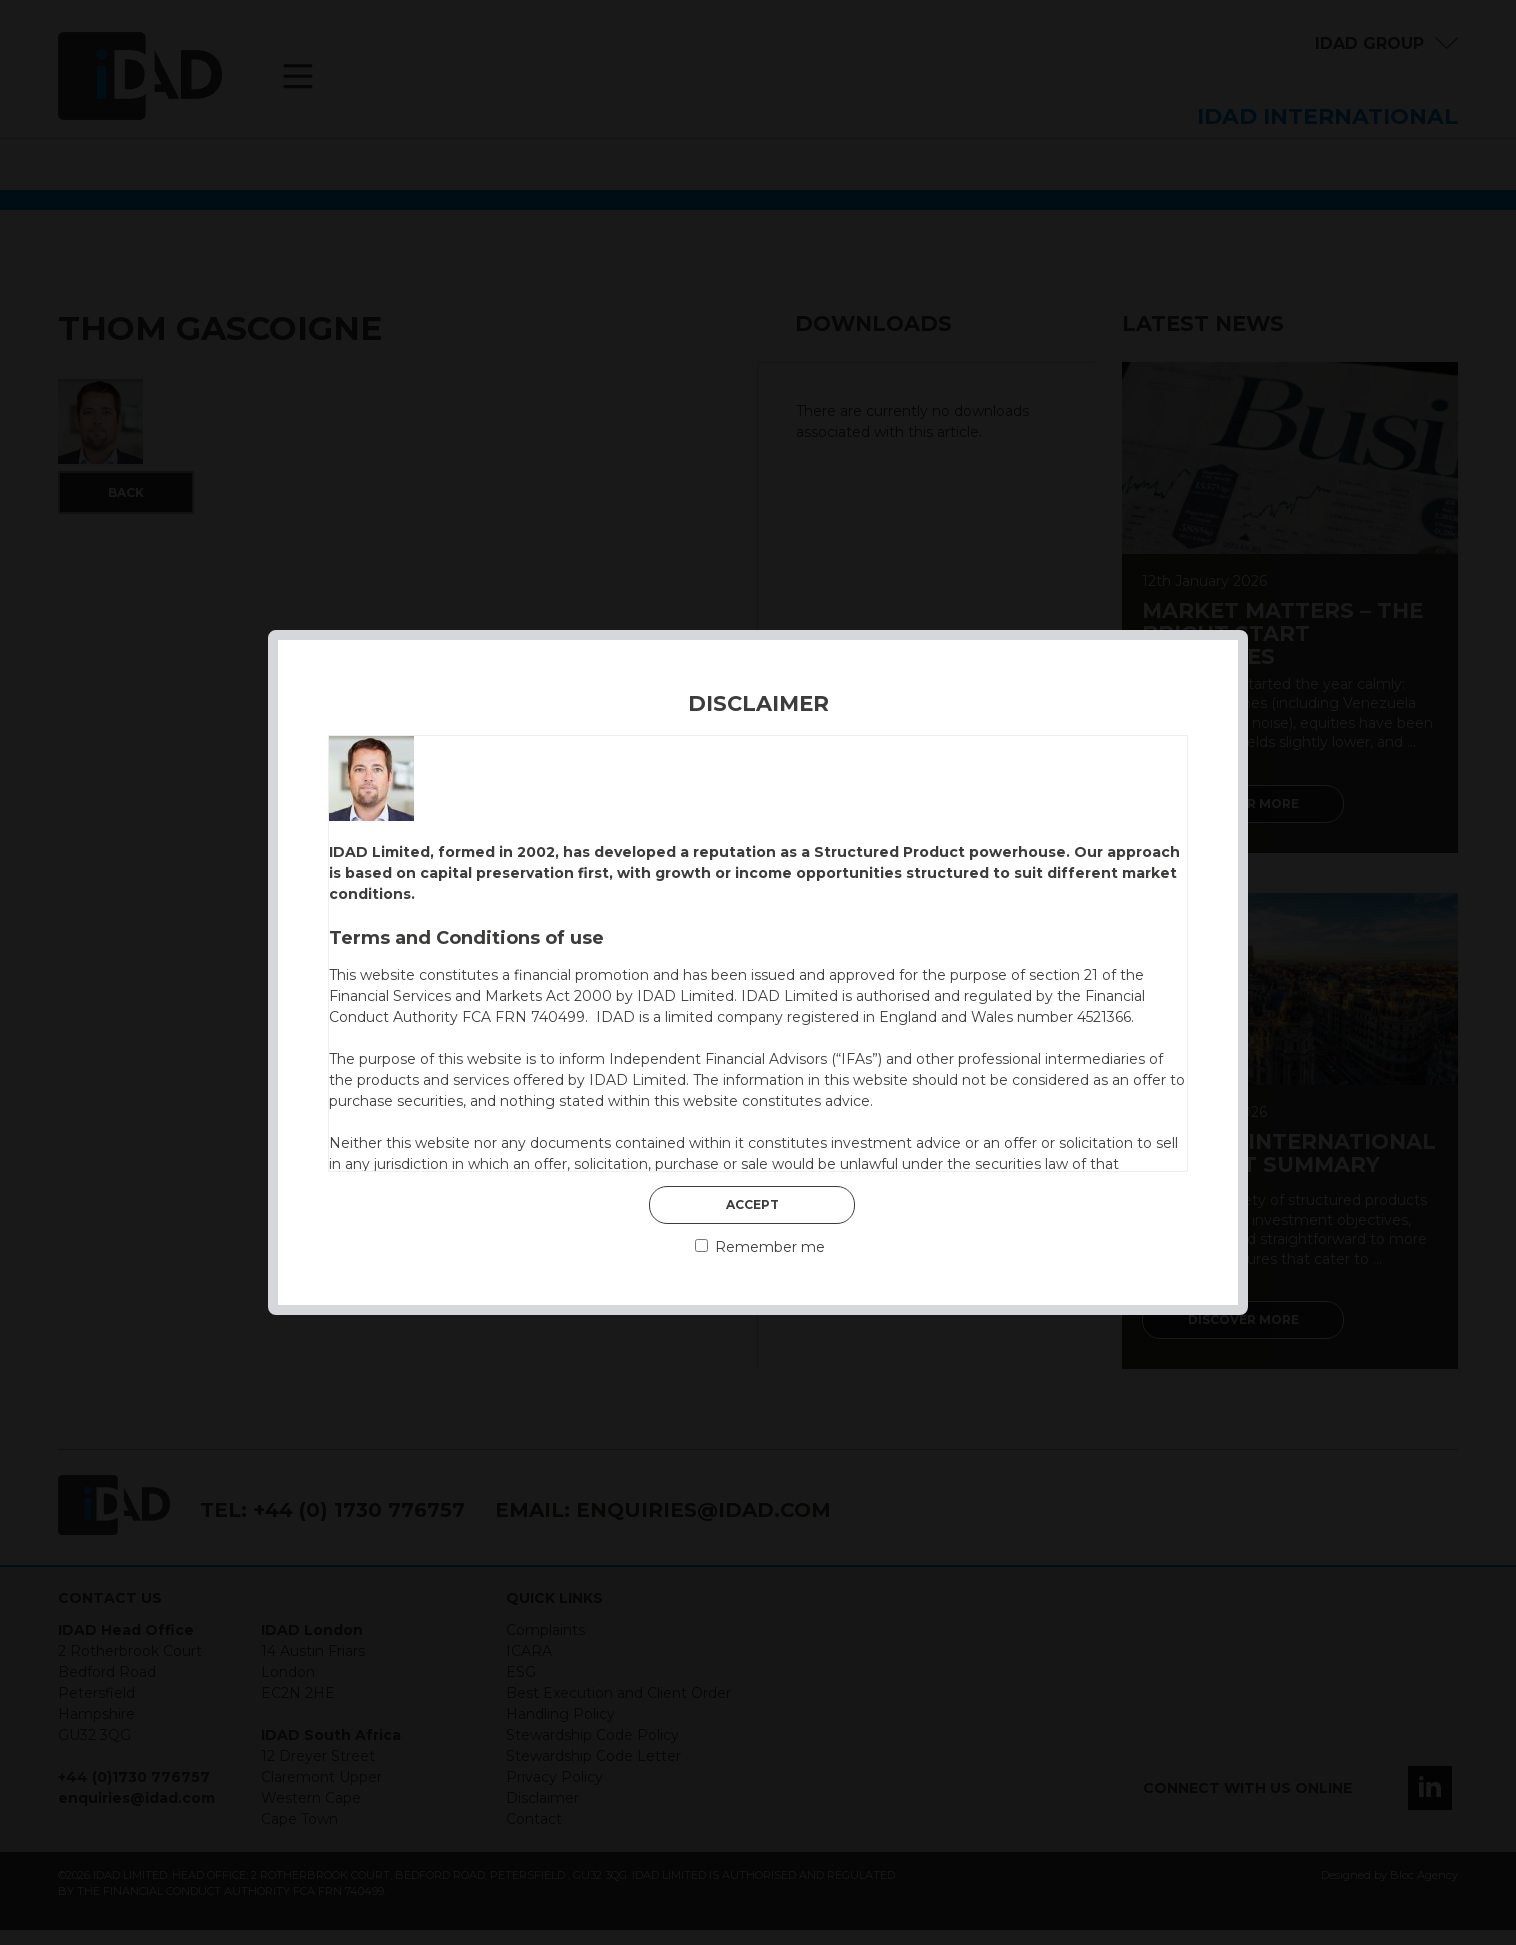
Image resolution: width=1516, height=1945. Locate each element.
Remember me (760, 1247)
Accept (752, 1204)
